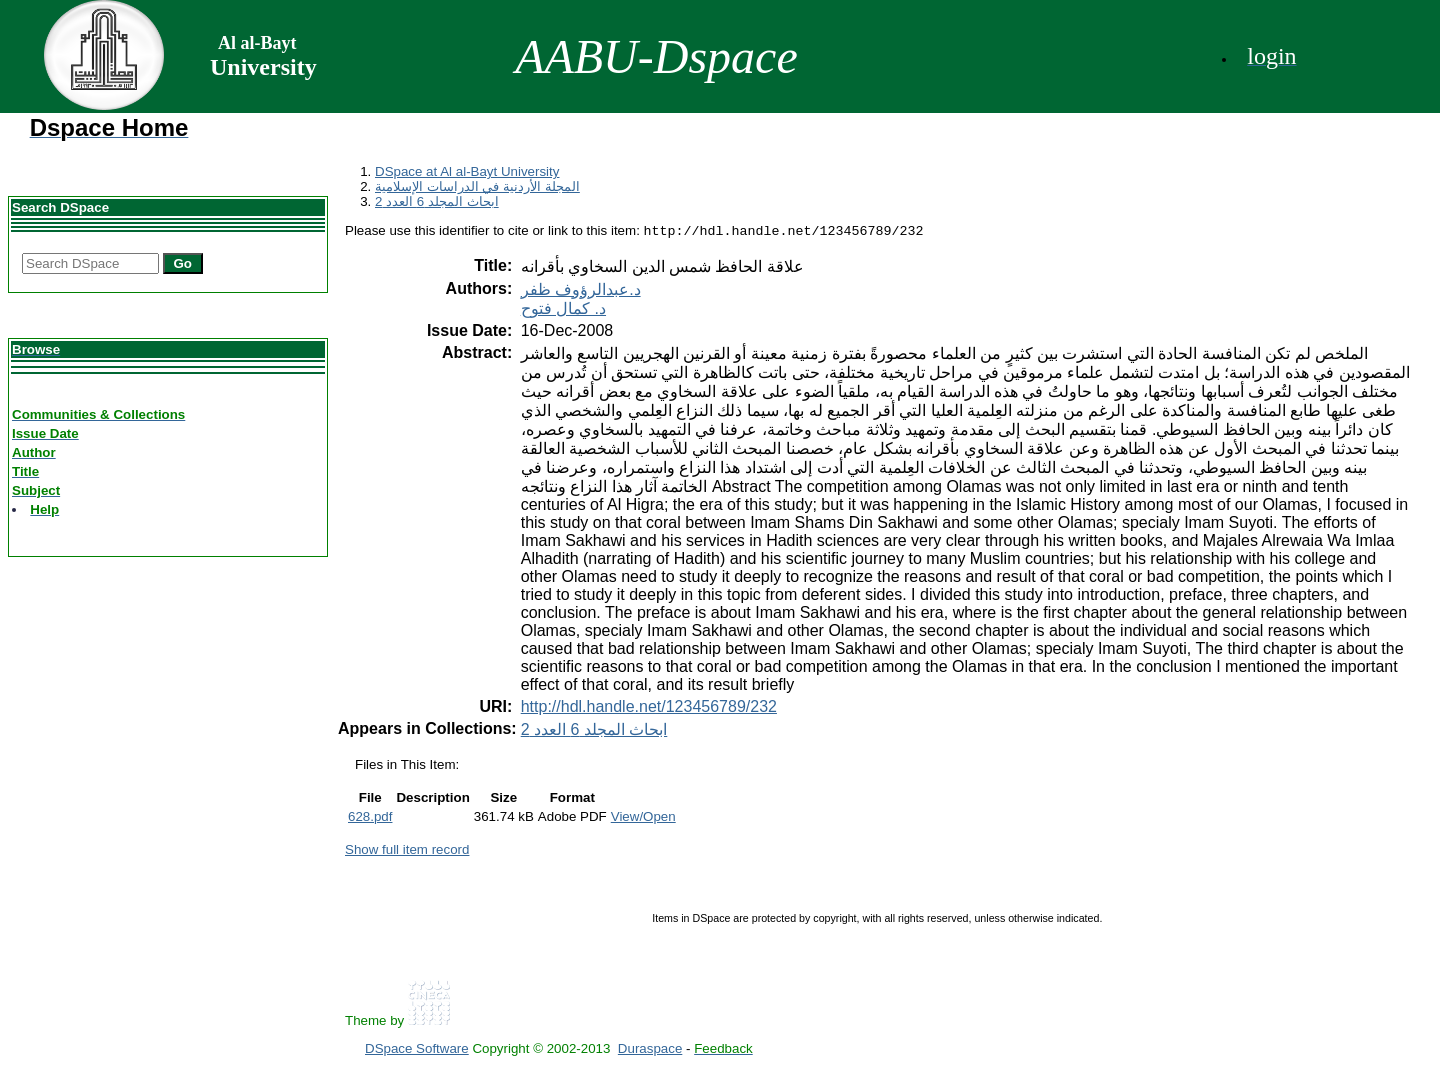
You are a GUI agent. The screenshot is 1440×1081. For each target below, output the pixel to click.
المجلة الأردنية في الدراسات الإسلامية (477, 186)
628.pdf (370, 818)
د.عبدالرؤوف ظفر (581, 291)
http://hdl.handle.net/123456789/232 (649, 708)
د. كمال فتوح (563, 310)
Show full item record (407, 851)
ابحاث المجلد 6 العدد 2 (437, 201)
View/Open (643, 818)
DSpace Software (417, 1050)
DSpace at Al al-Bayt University (467, 171)
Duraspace (650, 1050)
